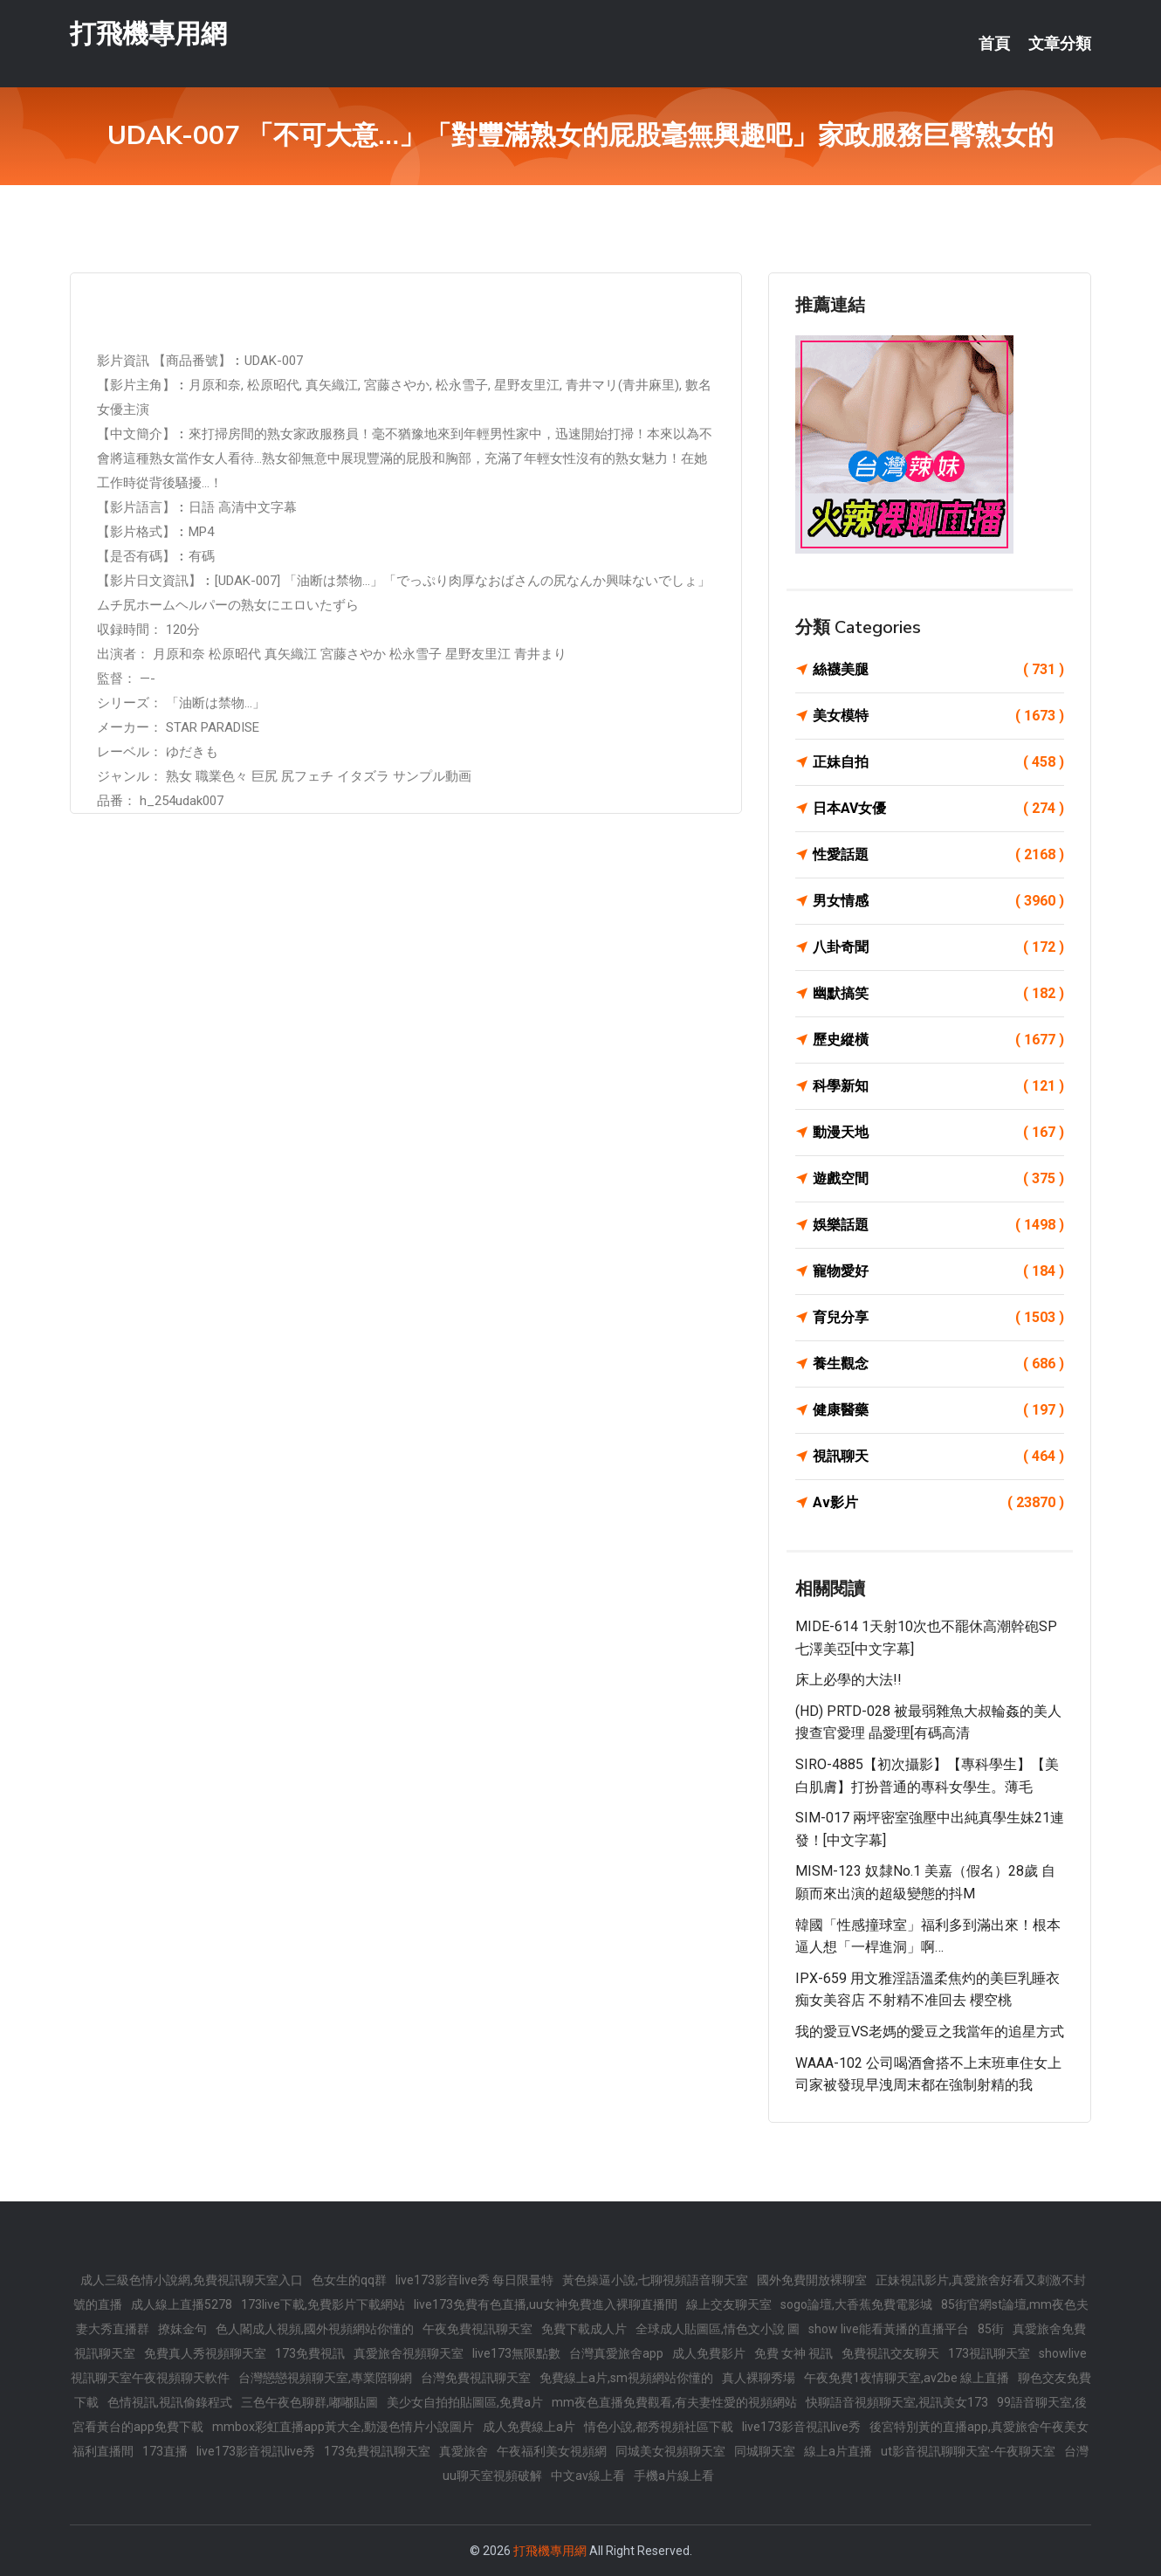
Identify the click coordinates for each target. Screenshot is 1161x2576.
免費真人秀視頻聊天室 (205, 2353)
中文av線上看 (588, 2476)
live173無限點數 (516, 2353)
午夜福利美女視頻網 (552, 2451)
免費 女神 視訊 (793, 2353)
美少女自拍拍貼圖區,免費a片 (465, 2402)
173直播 (165, 2451)
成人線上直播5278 (181, 2304)
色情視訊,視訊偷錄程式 (169, 2402)
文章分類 (1059, 43)
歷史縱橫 (938, 1040)
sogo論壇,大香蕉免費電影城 (856, 2304)
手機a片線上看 (674, 2476)
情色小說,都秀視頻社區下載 (658, 2427)
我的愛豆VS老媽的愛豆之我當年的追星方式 (929, 2031)
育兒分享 (938, 1317)
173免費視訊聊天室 (377, 2451)
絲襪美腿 (938, 670)
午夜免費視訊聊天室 (477, 2329)
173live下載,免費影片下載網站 (323, 2304)
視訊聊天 (938, 1456)
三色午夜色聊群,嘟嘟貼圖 (309, 2402)
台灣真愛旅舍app (616, 2353)
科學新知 (938, 1086)
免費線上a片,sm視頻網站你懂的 (626, 2378)
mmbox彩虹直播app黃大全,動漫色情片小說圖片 (343, 2427)
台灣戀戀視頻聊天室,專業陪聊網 (325, 2378)
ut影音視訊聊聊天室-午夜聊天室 (968, 2451)
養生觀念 (938, 1364)
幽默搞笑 (938, 993)
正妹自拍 (938, 762)
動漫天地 (938, 1132)
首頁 (994, 43)
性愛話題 (938, 855)
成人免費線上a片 (529, 2427)
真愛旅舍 (463, 2451)
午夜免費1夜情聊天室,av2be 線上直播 (906, 2378)
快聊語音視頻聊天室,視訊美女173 (897, 2402)
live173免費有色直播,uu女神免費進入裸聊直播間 (545, 2304)
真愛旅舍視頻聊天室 (409, 2353)
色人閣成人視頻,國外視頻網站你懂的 (315, 2329)
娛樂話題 (938, 1225)
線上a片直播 (838, 2451)
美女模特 (938, 716)
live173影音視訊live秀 (801, 2427)
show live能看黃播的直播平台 (888, 2329)
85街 (991, 2329)
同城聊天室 (764, 2451)
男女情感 (938, 901)
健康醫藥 (938, 1410)
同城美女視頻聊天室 (670, 2451)
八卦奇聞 (938, 947)
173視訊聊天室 (989, 2353)
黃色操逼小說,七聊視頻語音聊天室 (655, 2280)
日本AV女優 (938, 808)
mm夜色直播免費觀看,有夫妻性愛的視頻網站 (674, 2402)
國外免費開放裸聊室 (812, 2280)
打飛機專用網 (148, 33)
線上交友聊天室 (729, 2304)
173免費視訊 (310, 2353)
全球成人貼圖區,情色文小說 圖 (717, 2329)
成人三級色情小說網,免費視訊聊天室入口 (191, 2280)
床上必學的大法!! (848, 1679)
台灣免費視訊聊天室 (476, 2378)
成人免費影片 (708, 2353)
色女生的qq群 (349, 2280)
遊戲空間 (938, 1179)
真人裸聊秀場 (758, 2378)
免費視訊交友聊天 (890, 2353)
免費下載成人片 (584, 2329)
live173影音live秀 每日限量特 (474, 2280)
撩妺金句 (182, 2329)
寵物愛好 (938, 1271)
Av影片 (938, 1503)
